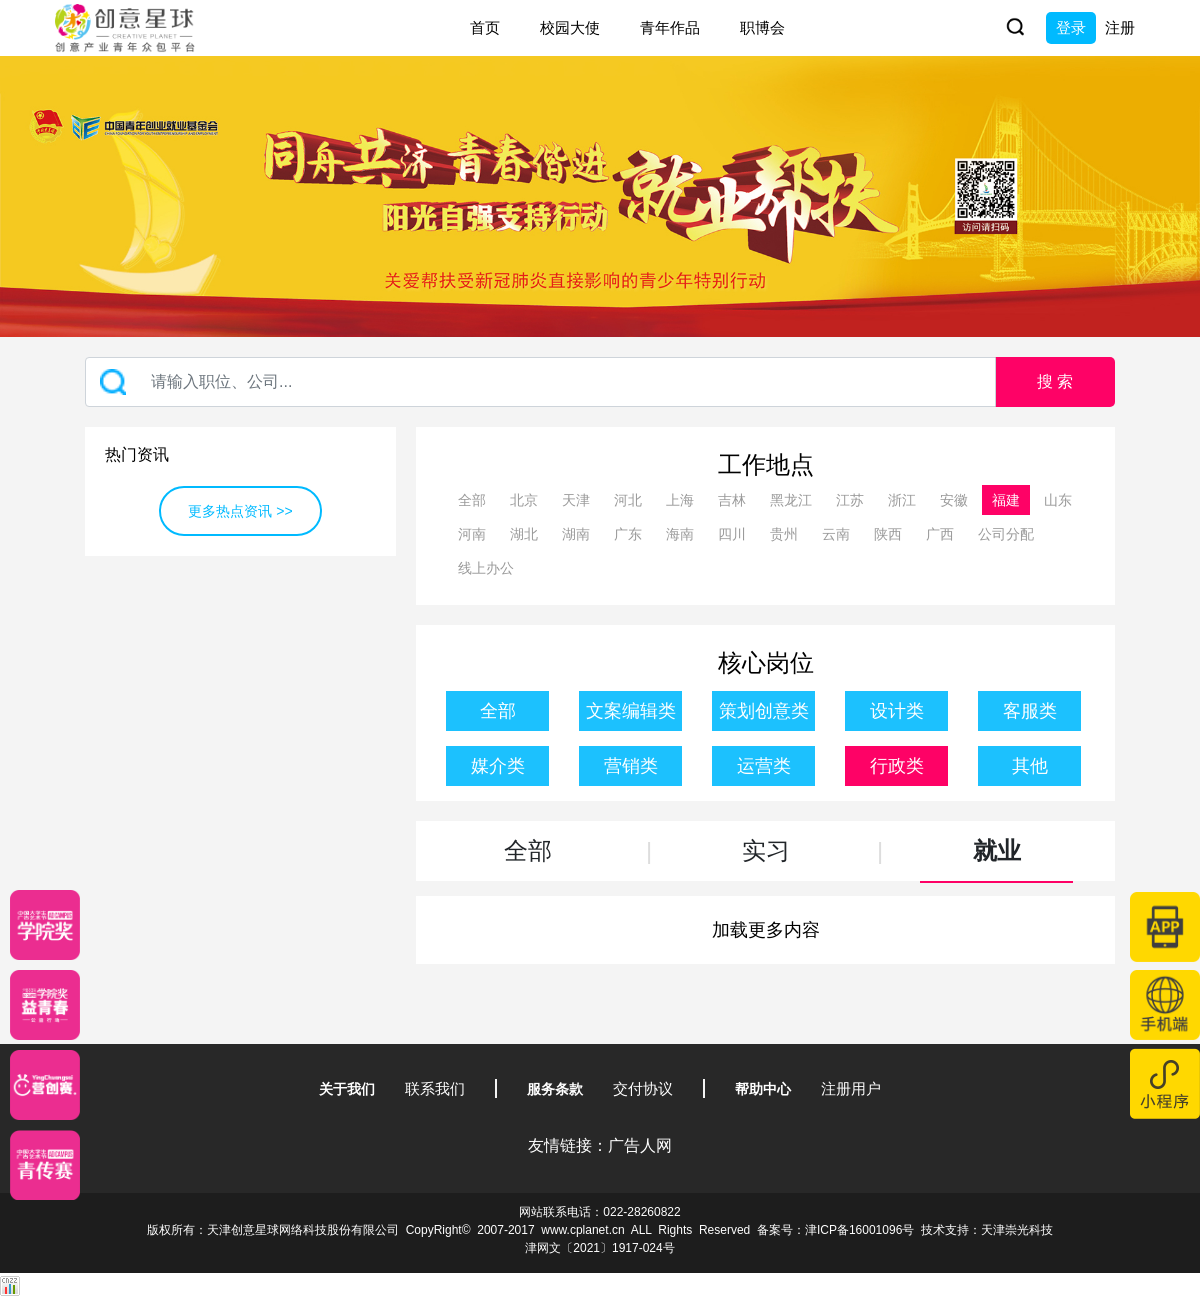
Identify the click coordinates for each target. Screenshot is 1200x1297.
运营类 (764, 766)
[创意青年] (45, 1165)
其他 (1030, 766)
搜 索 (1055, 381)
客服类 (1030, 711)
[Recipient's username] (540, 382)
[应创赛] (45, 1085)
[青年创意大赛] (45, 1005)
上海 (680, 500)
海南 (680, 534)
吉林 (732, 500)
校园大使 (570, 27)
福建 (1006, 500)
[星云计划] (45, 925)
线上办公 (486, 568)
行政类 (897, 766)
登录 (1071, 27)
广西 (940, 534)
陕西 (888, 534)
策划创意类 (764, 711)
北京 (524, 500)
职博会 (762, 27)
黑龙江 (791, 500)
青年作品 (670, 27)
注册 (1120, 27)
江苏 (850, 500)
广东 (628, 534)
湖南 (576, 534)
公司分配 (1006, 534)
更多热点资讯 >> (240, 511)
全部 (472, 500)
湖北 (524, 534)
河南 (472, 534)
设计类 (897, 711)
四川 (732, 534)
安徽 (954, 500)
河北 (628, 500)
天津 (576, 500)
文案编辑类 (631, 711)
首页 (485, 27)
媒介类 (498, 766)
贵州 (784, 534)
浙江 (902, 500)
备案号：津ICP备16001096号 (835, 1230)
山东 (1058, 500)
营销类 (631, 766)
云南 (836, 534)
